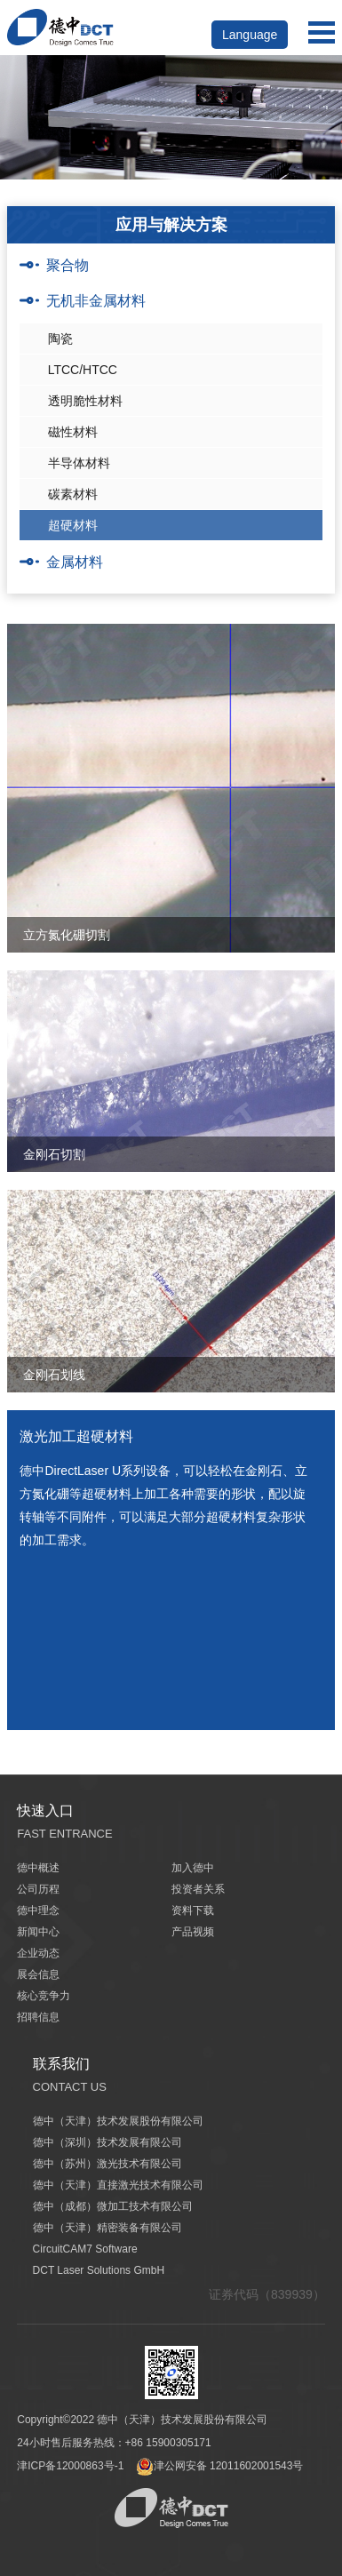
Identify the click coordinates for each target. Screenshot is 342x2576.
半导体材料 (79, 463)
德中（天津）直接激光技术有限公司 (118, 2185)
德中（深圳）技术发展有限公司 (107, 2142)
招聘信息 (38, 2017)
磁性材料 (73, 432)
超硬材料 (73, 525)
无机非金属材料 (96, 300)
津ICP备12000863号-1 (70, 2466)
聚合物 (67, 265)
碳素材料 (73, 494)
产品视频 (192, 1932)
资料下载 (192, 1910)
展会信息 (38, 1974)
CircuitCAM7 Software (85, 2249)
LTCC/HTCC (82, 370)
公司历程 (38, 1889)
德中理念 (38, 1910)
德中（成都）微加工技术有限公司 (113, 2206)
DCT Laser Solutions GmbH (99, 2270)
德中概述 (38, 1868)
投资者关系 (198, 1889)
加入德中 (192, 1868)
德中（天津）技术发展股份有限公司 (118, 2121)
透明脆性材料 (85, 401)
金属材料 (74, 562)
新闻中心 (38, 1932)
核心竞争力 (43, 1996)
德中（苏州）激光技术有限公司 (107, 2163)
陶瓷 (60, 338)
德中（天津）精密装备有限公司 (107, 2227)
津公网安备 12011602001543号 (220, 2466)
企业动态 (38, 1953)
